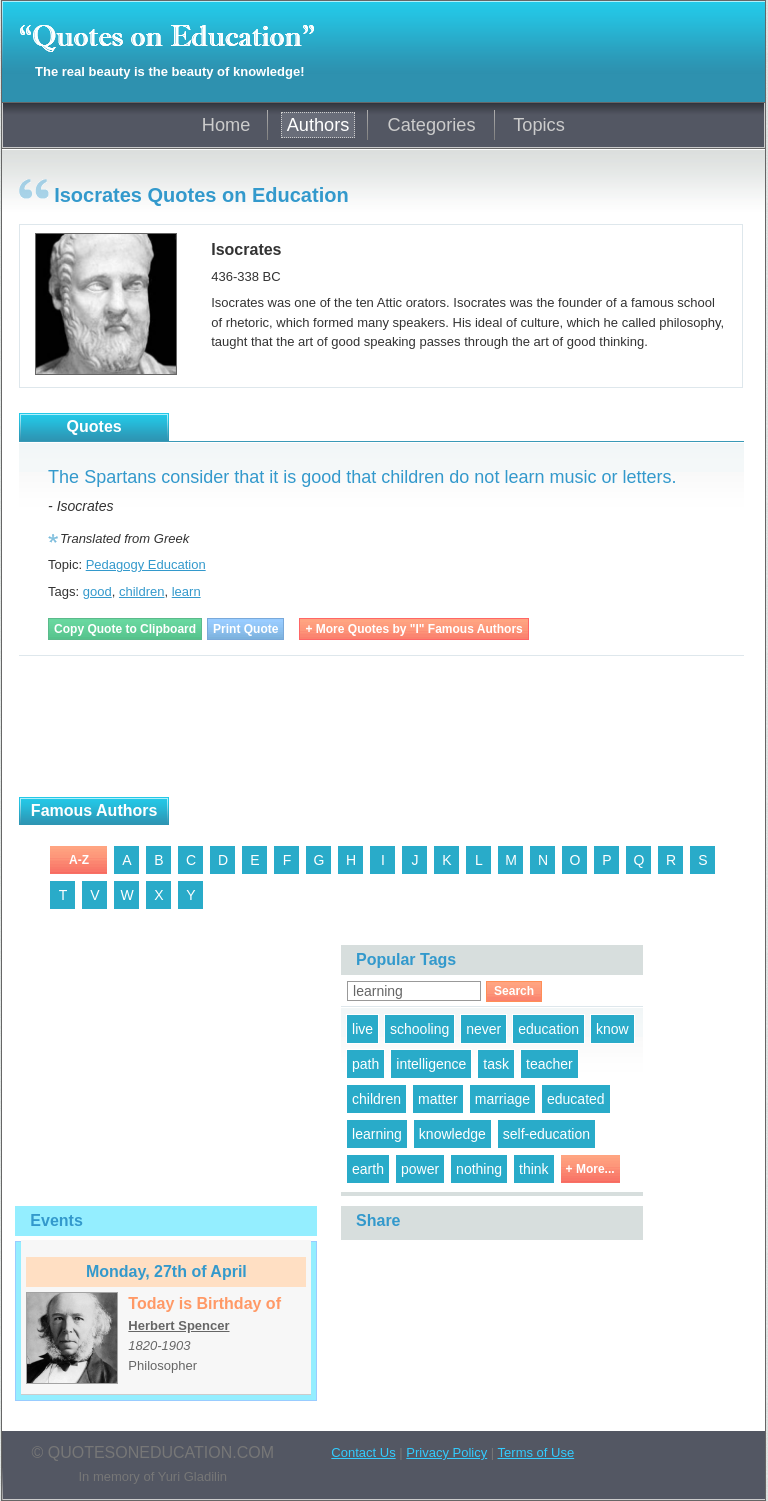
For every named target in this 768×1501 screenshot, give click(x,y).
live (362, 1029)
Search (514, 991)
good (97, 591)
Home (226, 125)
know (612, 1029)
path (365, 1064)
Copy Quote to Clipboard (125, 629)
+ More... (590, 1169)
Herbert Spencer (178, 1325)
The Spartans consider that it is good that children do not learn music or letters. (362, 477)
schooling (419, 1029)
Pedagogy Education (146, 564)
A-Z (79, 860)
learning (377, 1134)
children (142, 591)
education (548, 1029)
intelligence (431, 1064)
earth (368, 1169)
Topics (539, 125)
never (483, 1029)
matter (438, 1099)
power (420, 1169)
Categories (432, 125)
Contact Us (363, 1452)
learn (186, 591)
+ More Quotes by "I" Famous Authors (413, 629)
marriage (502, 1099)
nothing (479, 1169)
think (534, 1169)
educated (576, 1099)
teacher (549, 1064)
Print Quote (245, 629)
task (496, 1064)
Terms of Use (536, 1452)
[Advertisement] (253, 727)
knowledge (452, 1134)
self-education (546, 1134)
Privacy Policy (446, 1452)
